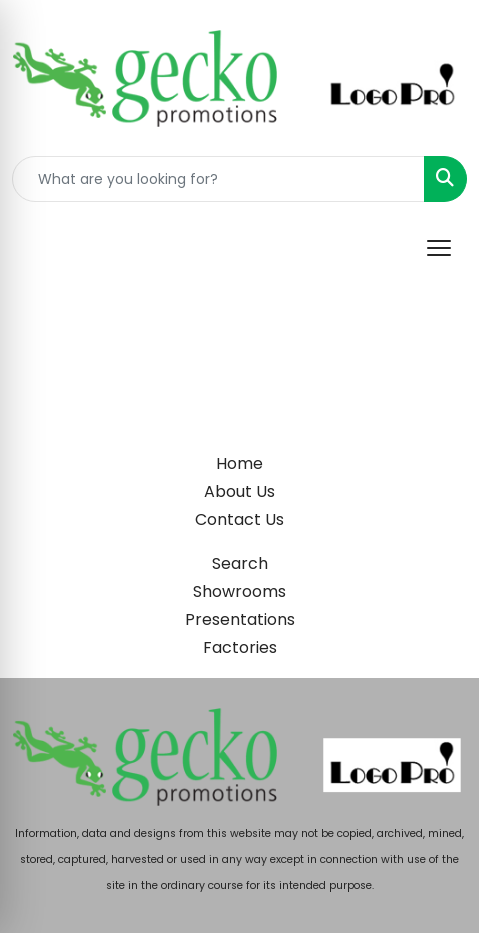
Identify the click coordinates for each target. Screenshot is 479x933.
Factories (240, 647)
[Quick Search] (218, 179)
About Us (239, 491)
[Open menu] (439, 248)
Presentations (240, 619)
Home (239, 463)
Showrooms (239, 591)
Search (240, 563)
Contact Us (239, 519)
